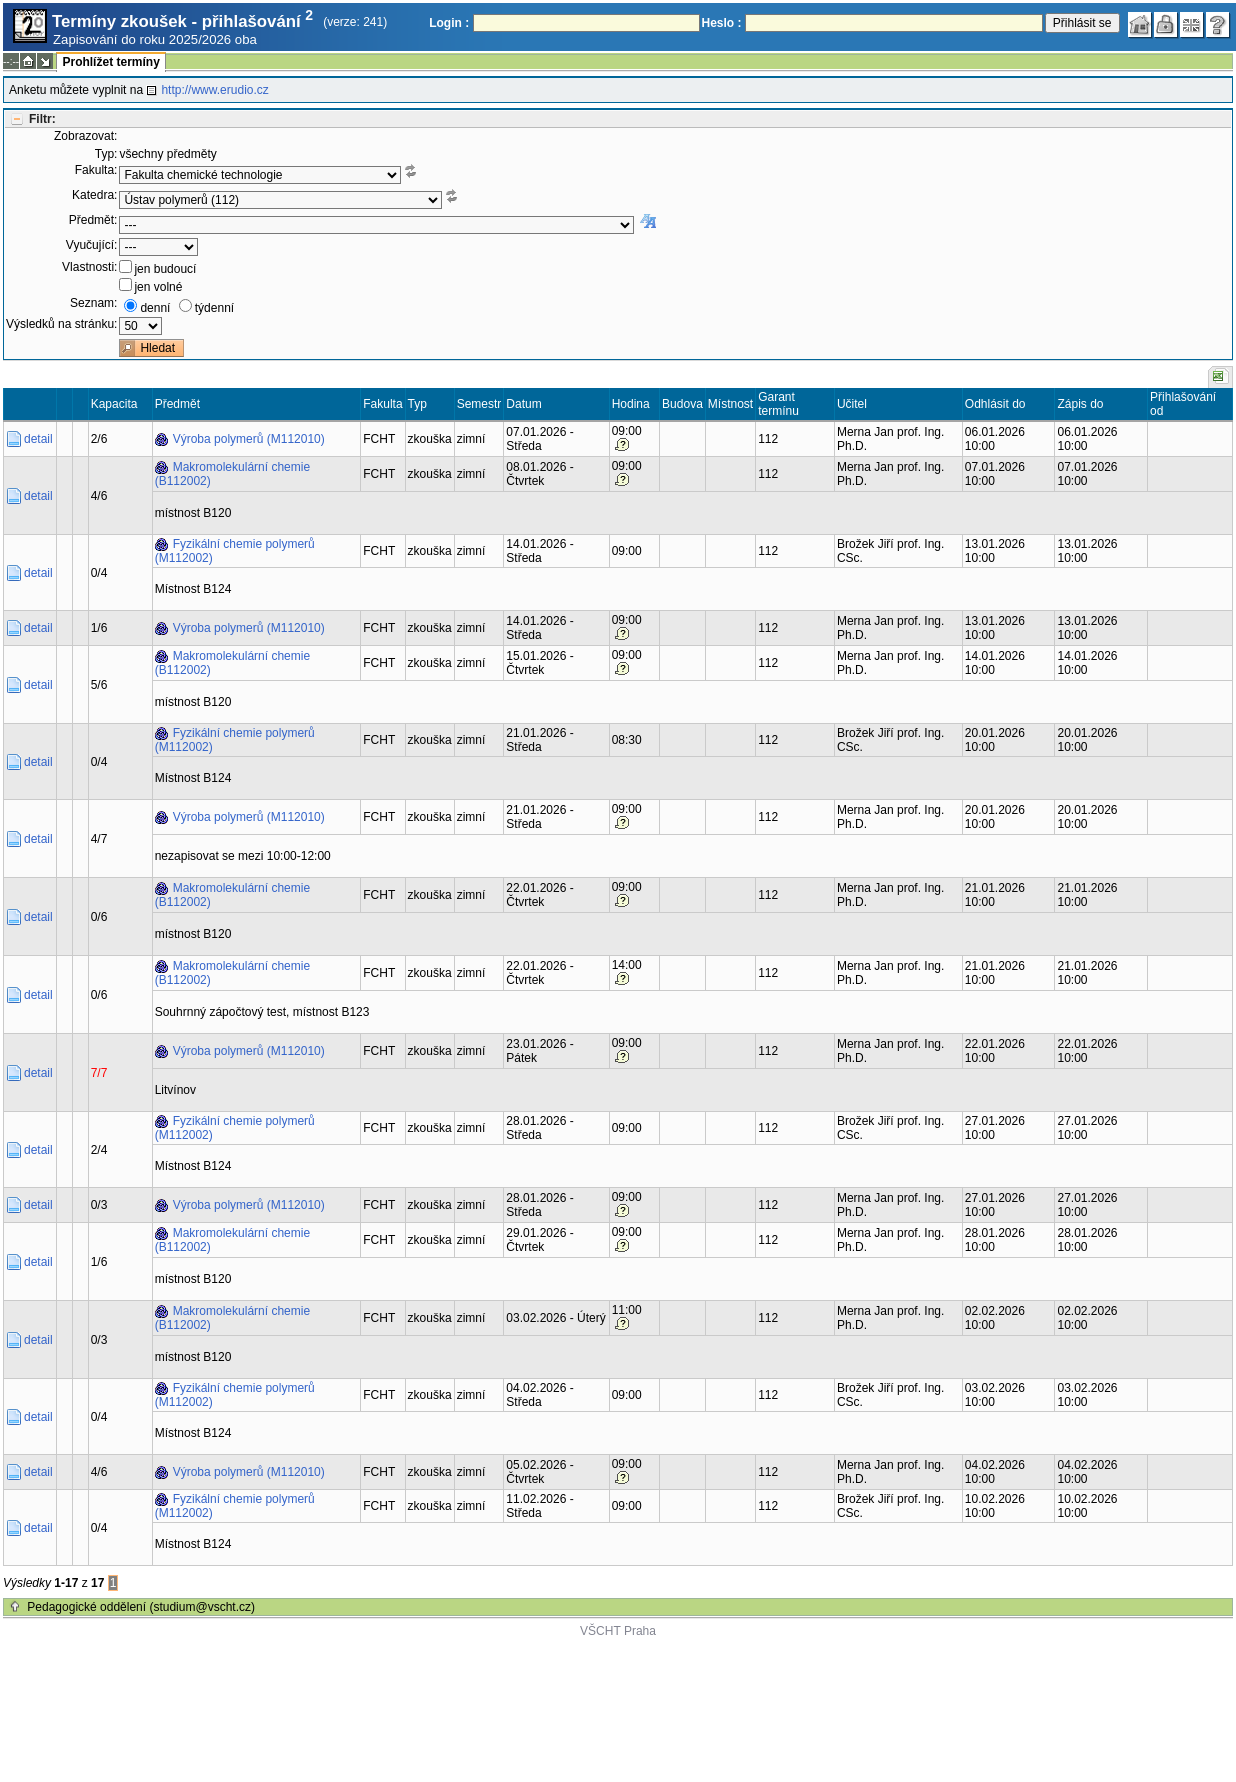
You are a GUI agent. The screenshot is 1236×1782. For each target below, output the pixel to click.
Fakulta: (96, 170)
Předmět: (93, 220)
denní (155, 308)
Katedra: (94, 195)
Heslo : (722, 23)
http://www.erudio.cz (214, 90)
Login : (449, 23)
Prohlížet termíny (110, 62)
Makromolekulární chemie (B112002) (232, 474)
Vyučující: (92, 245)
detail (38, 439)
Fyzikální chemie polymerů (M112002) (235, 551)
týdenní (214, 308)
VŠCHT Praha (618, 1631)
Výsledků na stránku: (61, 324)
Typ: (106, 154)
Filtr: (42, 119)
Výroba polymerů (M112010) (249, 439)
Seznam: (93, 303)
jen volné (158, 287)
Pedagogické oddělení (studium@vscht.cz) (141, 1607)
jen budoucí (165, 269)
